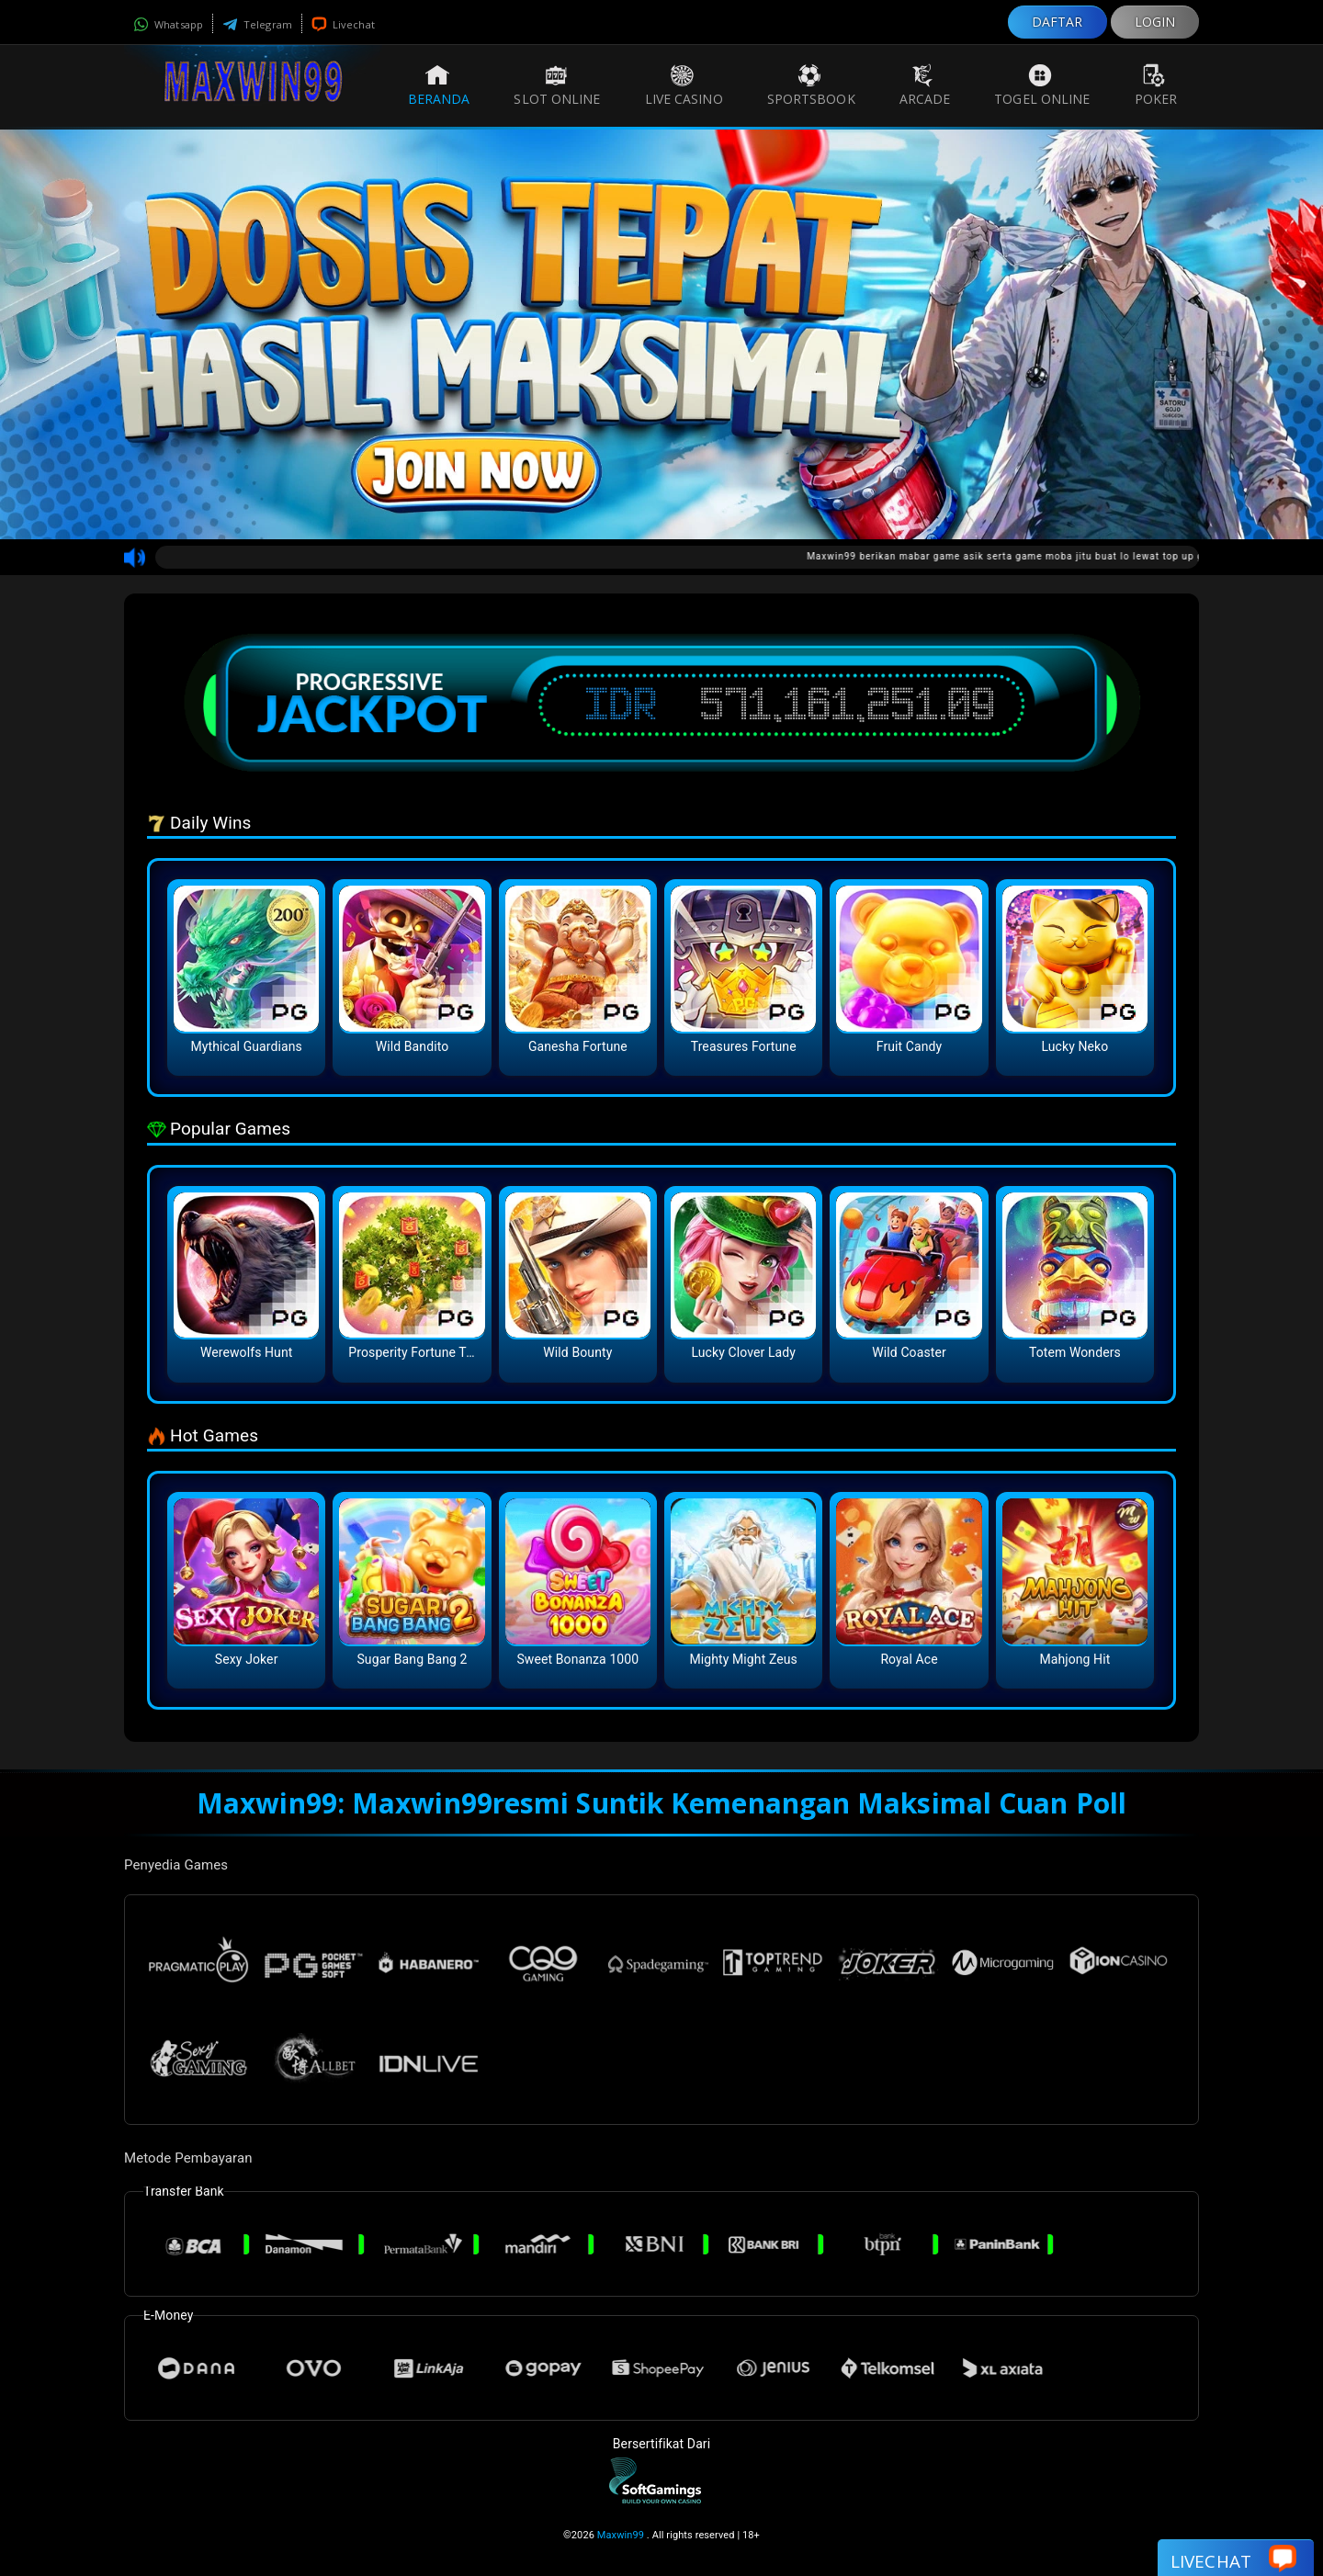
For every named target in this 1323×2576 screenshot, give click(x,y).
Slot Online (557, 85)
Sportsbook (811, 85)
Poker (1156, 85)
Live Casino (684, 85)
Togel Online (1042, 85)
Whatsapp (168, 24)
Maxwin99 (620, 2535)
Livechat (343, 24)
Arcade (925, 85)
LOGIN (1155, 21)
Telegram (257, 24)
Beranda (439, 85)
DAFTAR (1057, 21)
